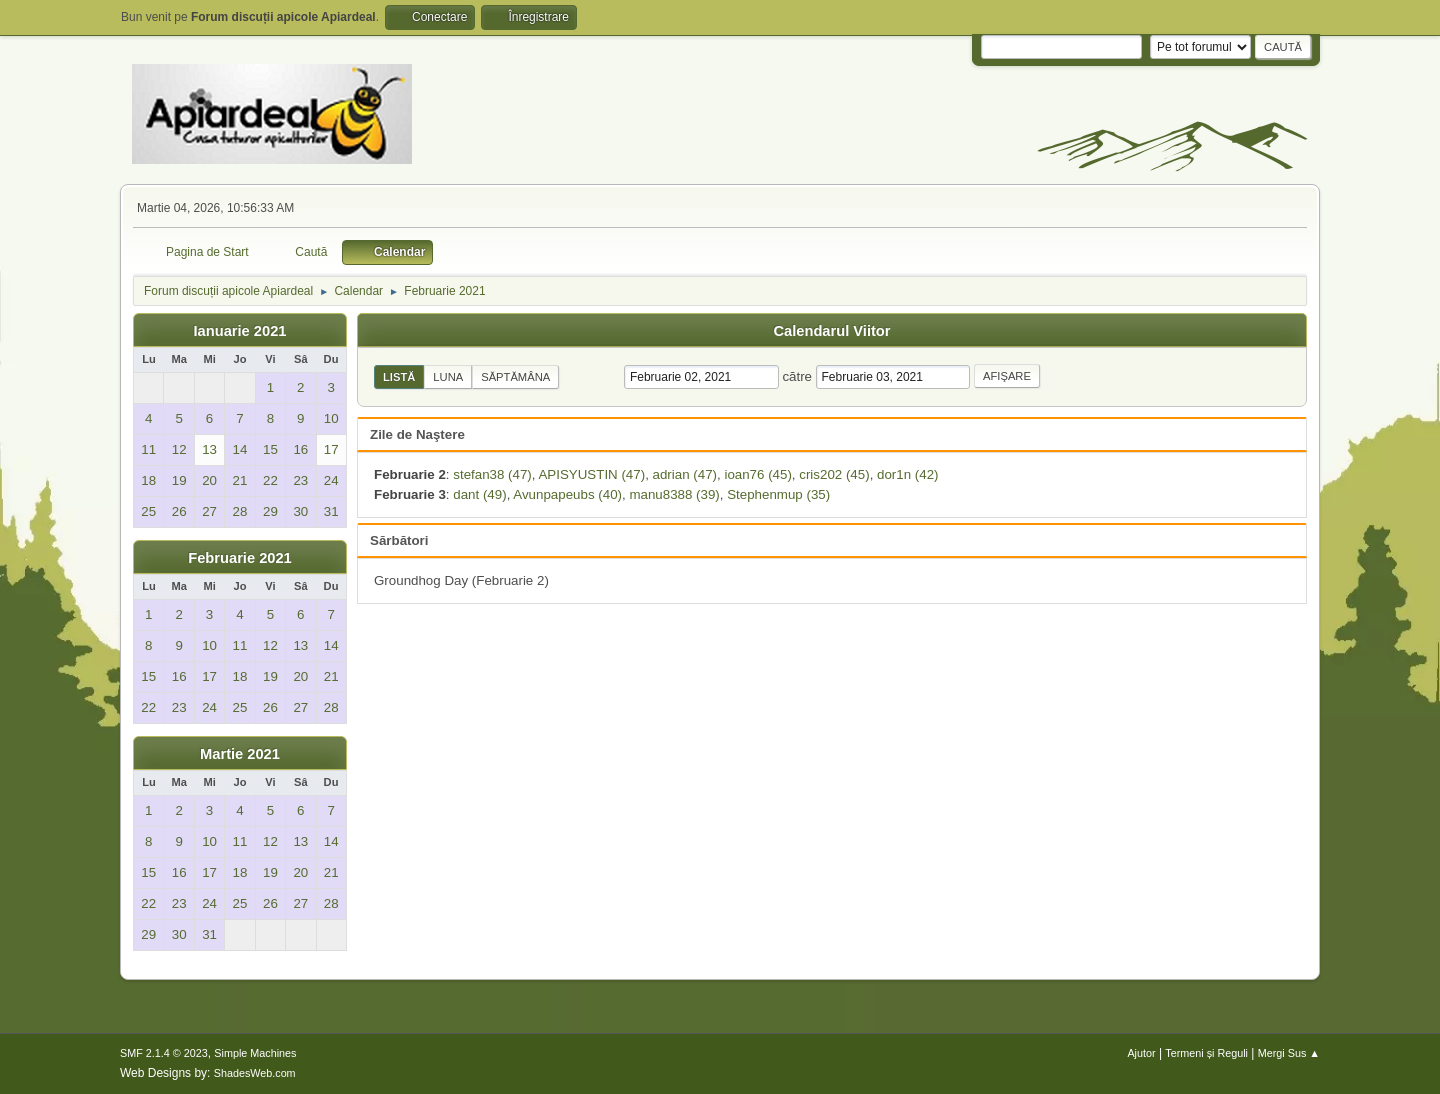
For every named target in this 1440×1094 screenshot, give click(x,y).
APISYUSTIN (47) (591, 474)
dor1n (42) (908, 474)
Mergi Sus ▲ (1289, 1053)
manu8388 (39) (674, 494)
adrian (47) (685, 474)
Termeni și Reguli (1206, 1053)
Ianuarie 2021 (240, 331)
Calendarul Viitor (831, 331)
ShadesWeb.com (255, 1073)
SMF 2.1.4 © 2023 (164, 1053)
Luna (448, 377)
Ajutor (1141, 1053)
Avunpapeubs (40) (567, 494)
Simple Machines (255, 1053)
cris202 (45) (834, 474)
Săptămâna (515, 377)
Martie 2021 (240, 754)
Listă (399, 377)
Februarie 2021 (239, 558)
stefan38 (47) (492, 474)
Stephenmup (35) (778, 494)
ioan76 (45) (757, 474)
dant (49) (479, 494)
